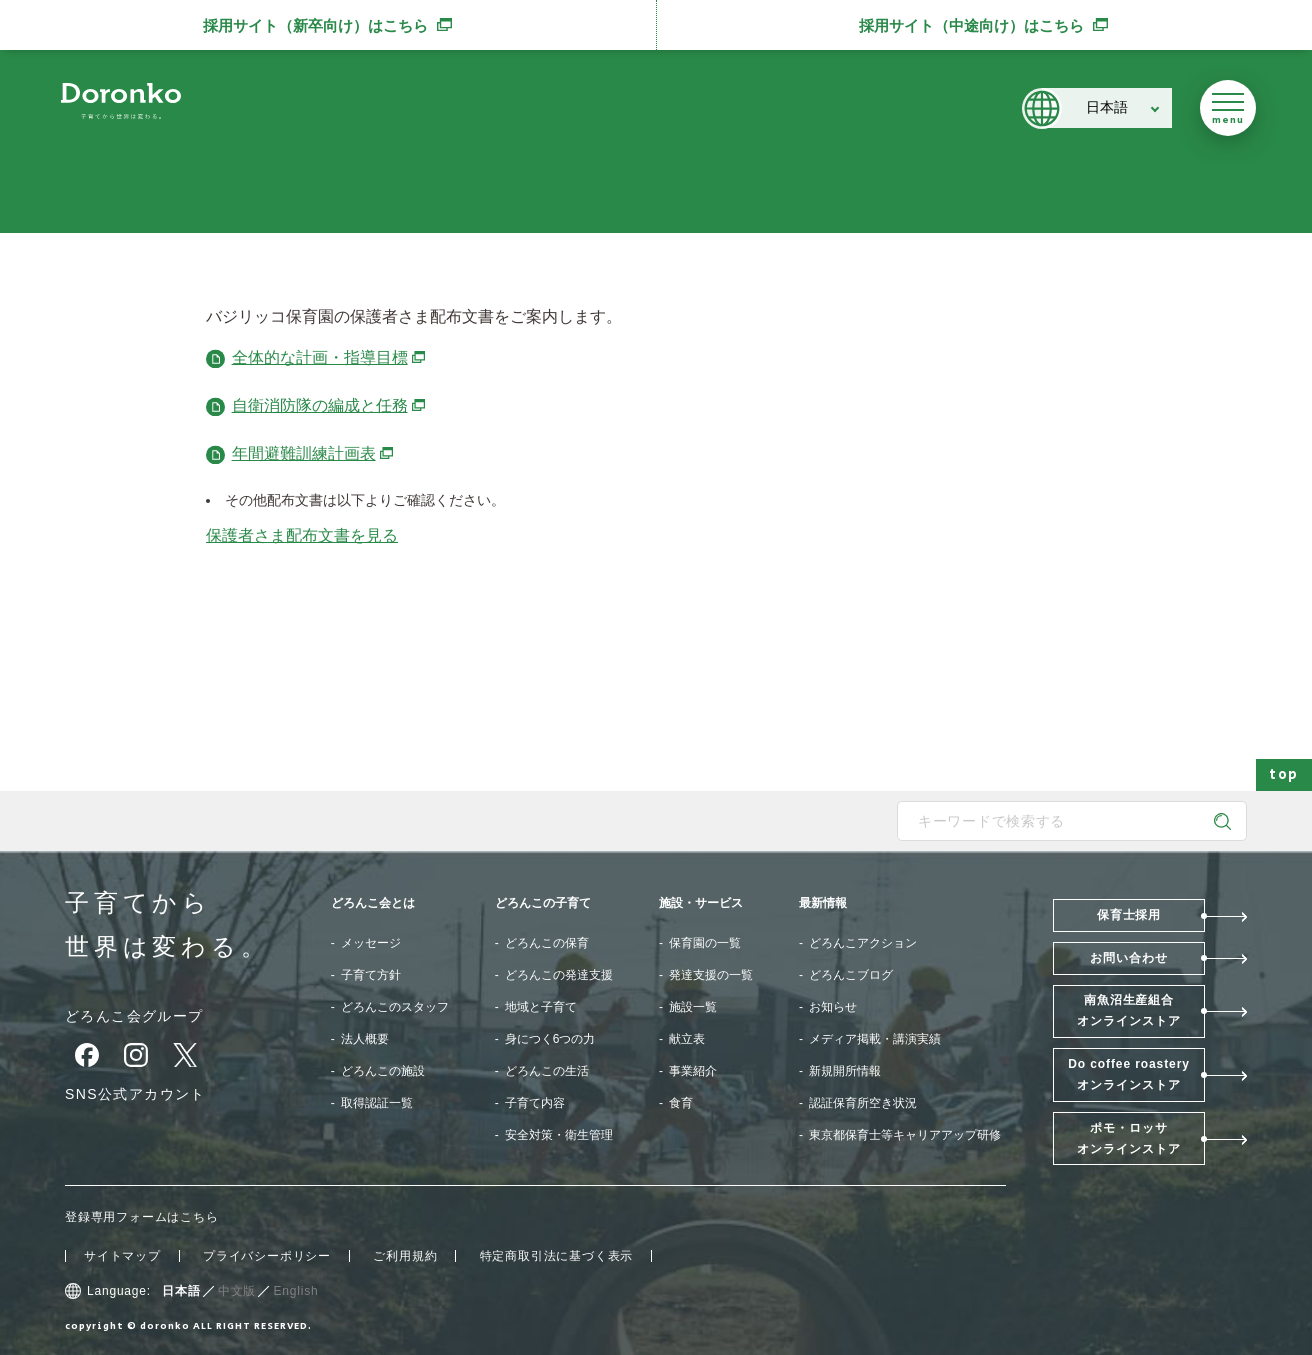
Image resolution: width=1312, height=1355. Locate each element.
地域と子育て (541, 1007)
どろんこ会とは (373, 903)
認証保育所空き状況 (863, 1103)
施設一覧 (693, 1007)
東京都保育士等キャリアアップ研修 (905, 1135)
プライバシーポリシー (267, 1256)
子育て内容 (535, 1103)
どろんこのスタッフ (395, 1007)
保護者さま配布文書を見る (302, 535)
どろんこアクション (863, 943)
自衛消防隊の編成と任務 (330, 405)
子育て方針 (371, 975)
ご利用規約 (405, 1256)
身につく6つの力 (550, 1039)
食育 (681, 1103)
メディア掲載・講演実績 (875, 1039)
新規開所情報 (845, 1071)
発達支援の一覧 (711, 975)
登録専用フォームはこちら (142, 1217)
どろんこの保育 (547, 943)
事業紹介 (693, 1071)
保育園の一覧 (705, 943)
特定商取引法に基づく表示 (557, 1256)
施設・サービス (701, 903)
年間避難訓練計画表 (314, 453)
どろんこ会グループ (134, 1016)
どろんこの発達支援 (559, 975)
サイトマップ (122, 1256)
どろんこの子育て (543, 903)
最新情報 (823, 903)
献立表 (687, 1039)
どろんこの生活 (547, 1071)
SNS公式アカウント (135, 1094)
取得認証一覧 (377, 1103)
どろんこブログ (851, 975)
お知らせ (833, 1007)
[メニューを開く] (1228, 108)
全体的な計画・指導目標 (330, 357)
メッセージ (371, 943)
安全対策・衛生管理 (559, 1135)
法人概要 (365, 1039)
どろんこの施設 (383, 1071)
